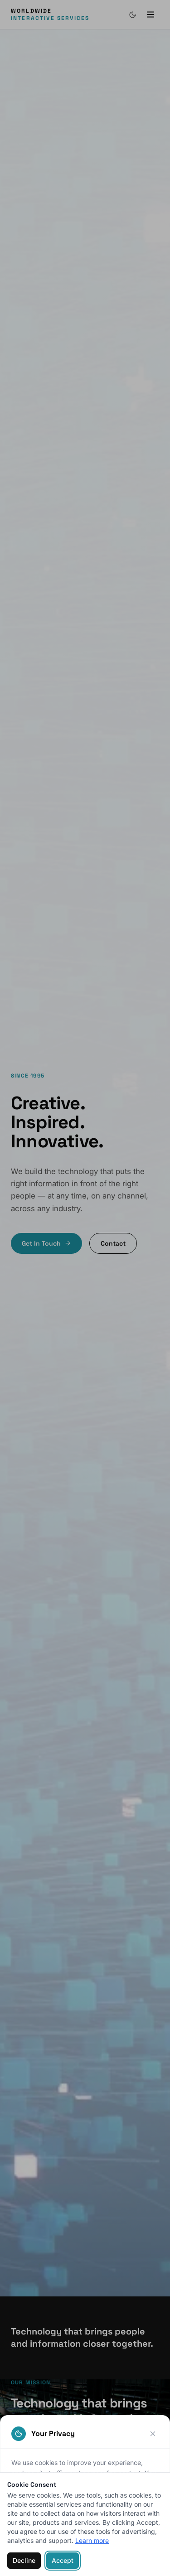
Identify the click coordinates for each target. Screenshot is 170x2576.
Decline (24, 2560)
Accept (62, 2560)
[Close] (153, 2434)
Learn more (92, 2540)
